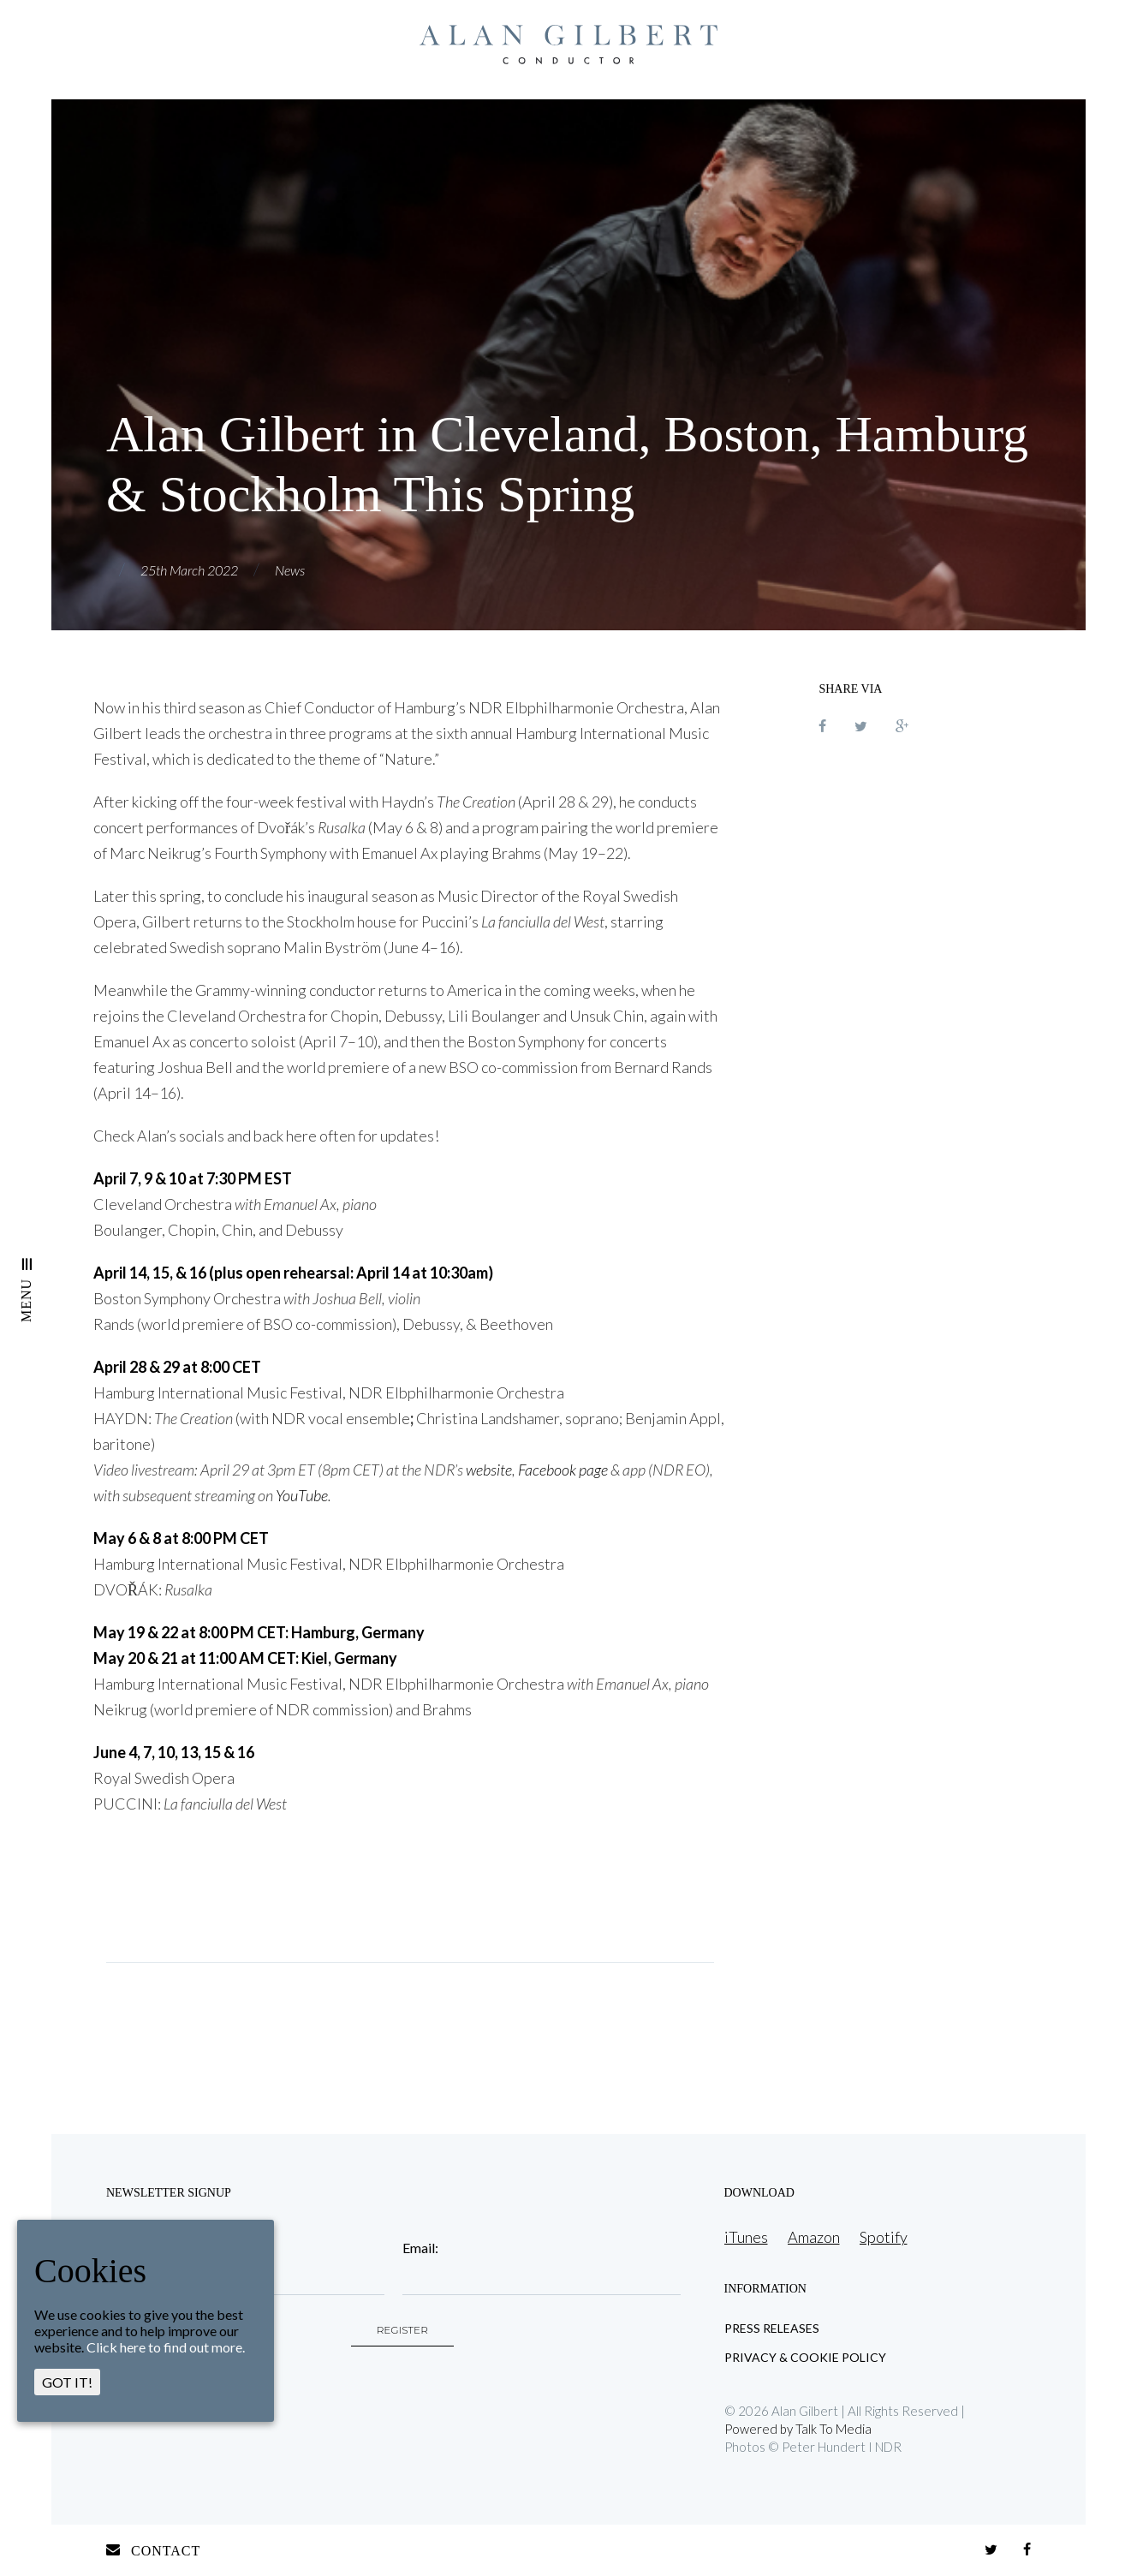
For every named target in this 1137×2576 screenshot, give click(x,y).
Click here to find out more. (165, 2347)
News (290, 570)
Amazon (814, 2236)
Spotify (884, 2236)
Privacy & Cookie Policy (805, 2358)
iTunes (746, 2236)
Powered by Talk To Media (798, 2428)
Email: (420, 2247)
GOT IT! (67, 2382)
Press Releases (771, 2328)
